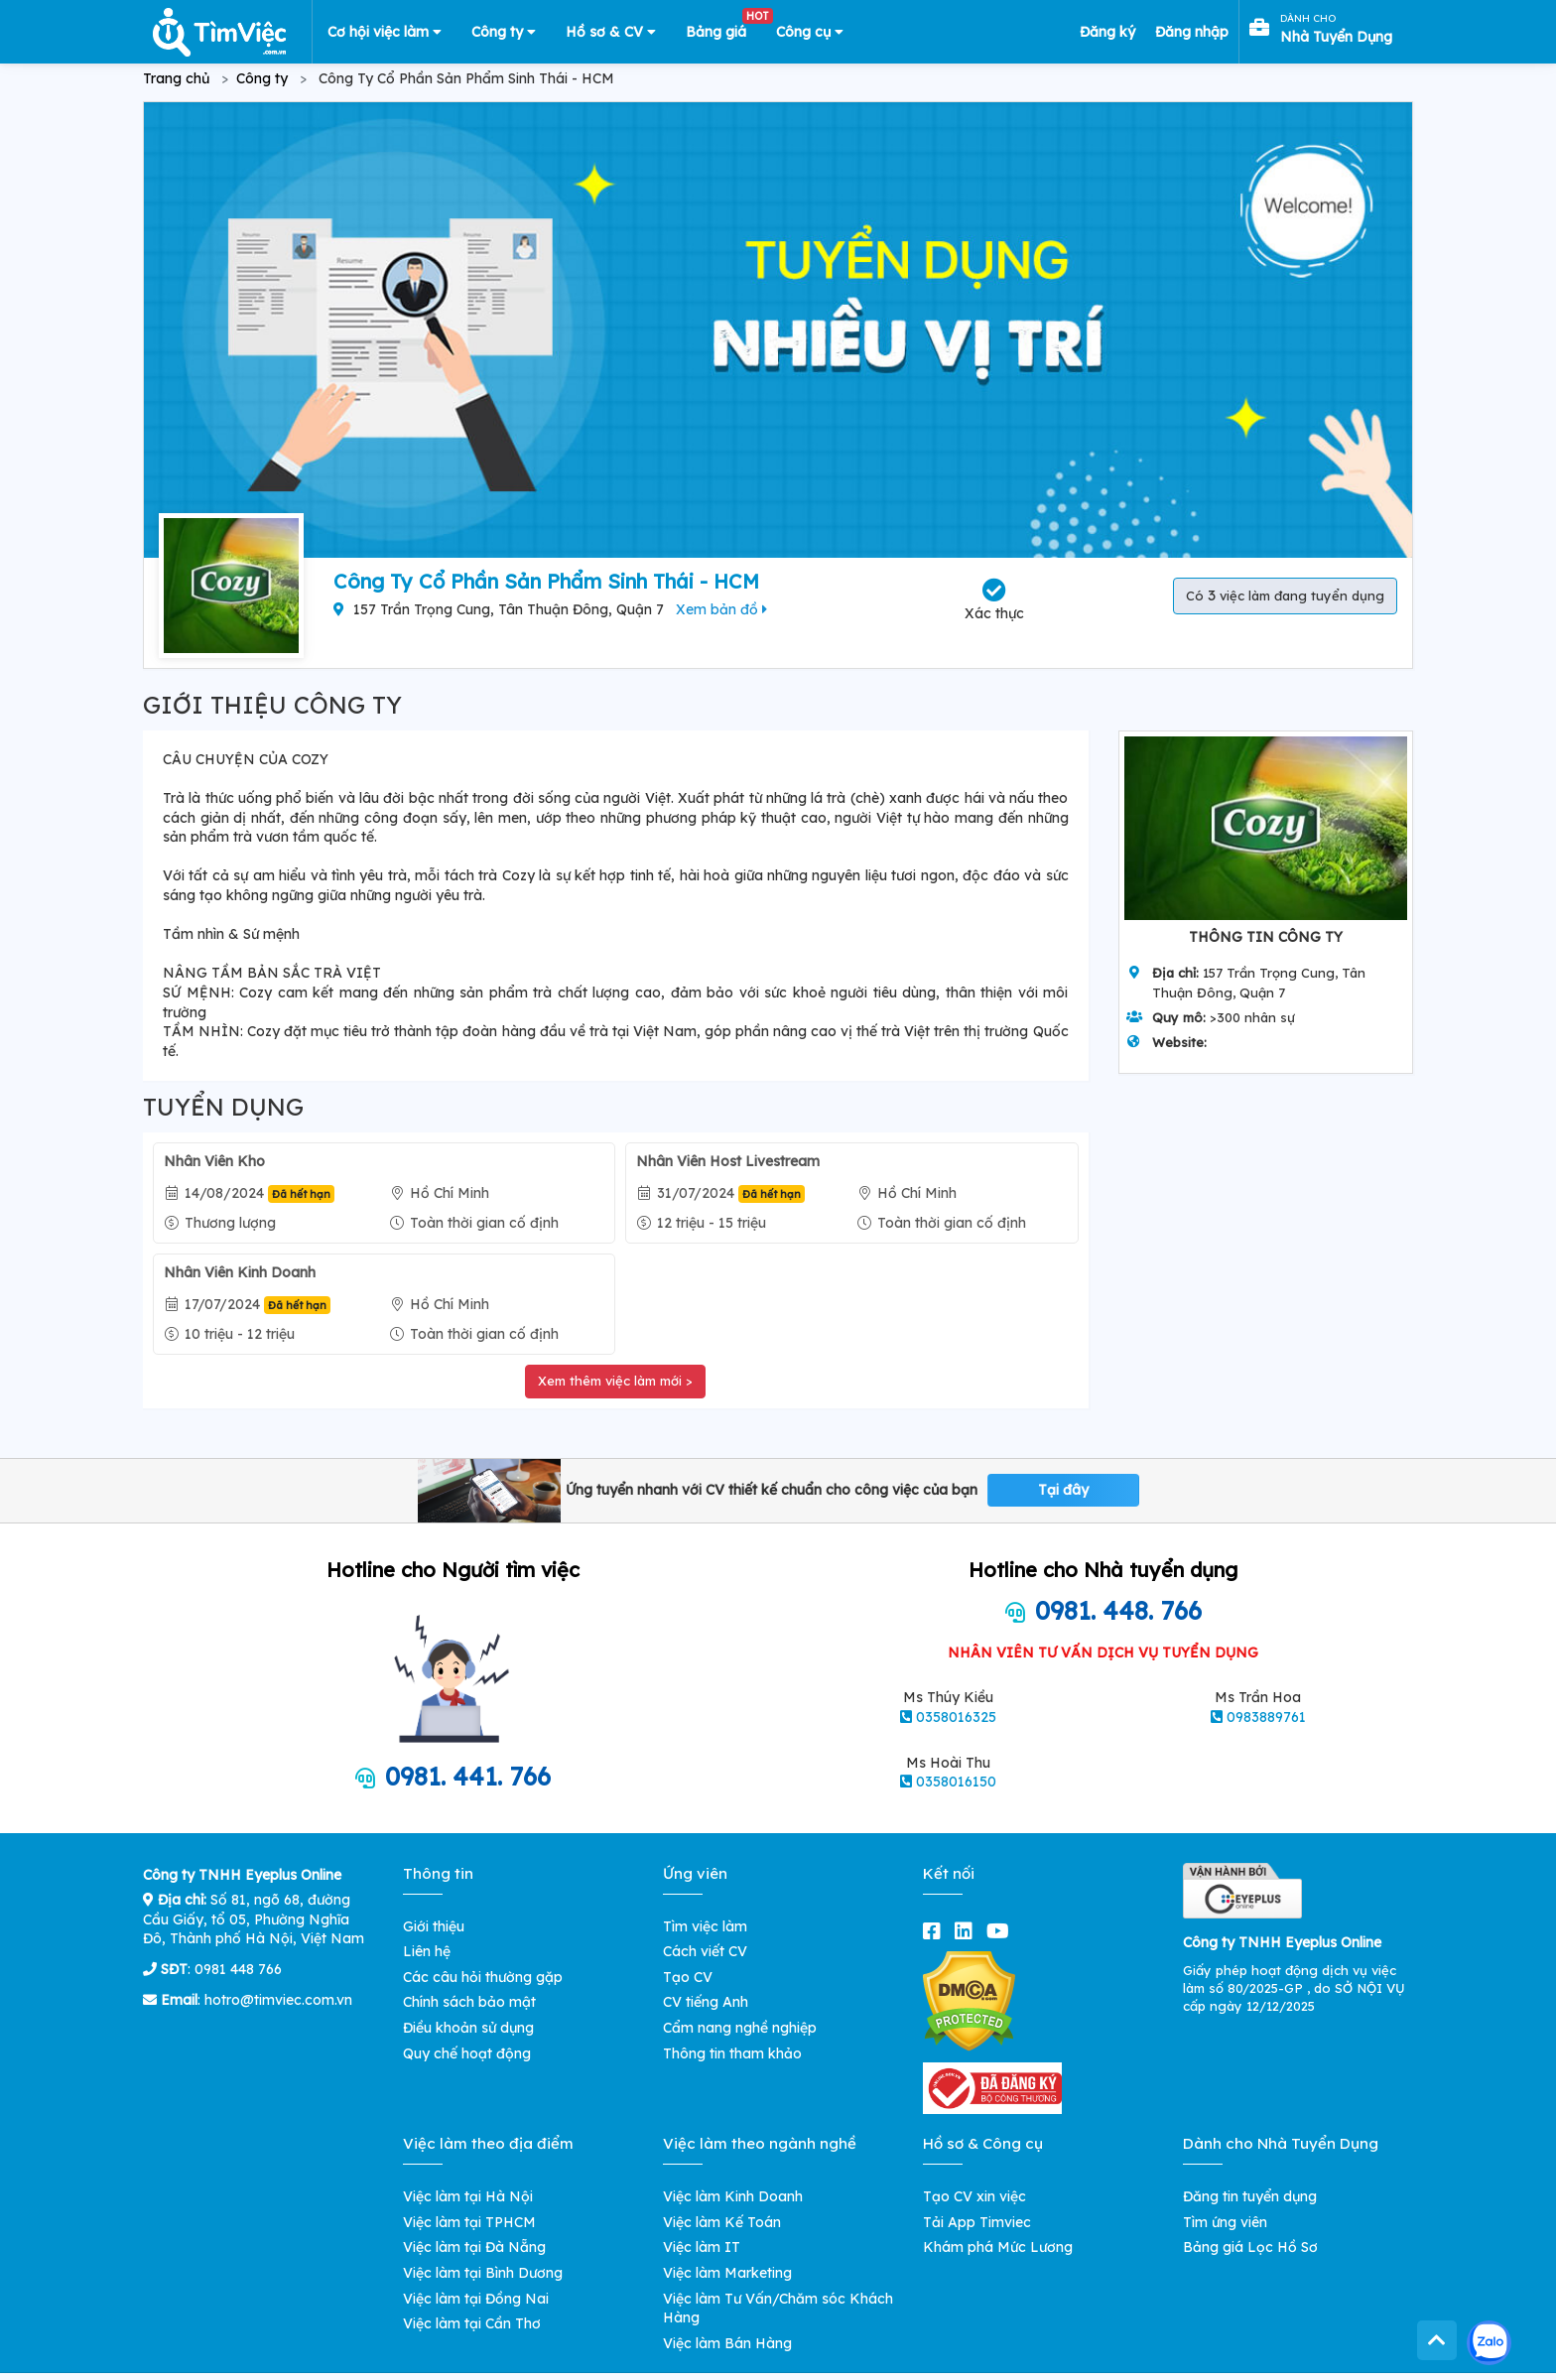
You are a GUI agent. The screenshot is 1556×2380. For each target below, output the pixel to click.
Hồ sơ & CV (611, 32)
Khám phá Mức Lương (998, 2247)
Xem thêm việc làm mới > (615, 1380)
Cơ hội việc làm (384, 32)
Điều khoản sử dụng (468, 2028)
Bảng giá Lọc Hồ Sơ (1250, 2247)
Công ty (503, 32)
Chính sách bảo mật (469, 2002)
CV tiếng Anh (705, 2002)
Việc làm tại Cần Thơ (472, 2323)
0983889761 (1266, 1717)
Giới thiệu (433, 1926)
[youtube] (1001, 1930)
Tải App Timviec (977, 2222)
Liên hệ (427, 1951)
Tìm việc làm (705, 1926)
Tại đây (1063, 1490)
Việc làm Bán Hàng (727, 2343)
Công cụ (809, 32)
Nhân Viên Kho (214, 1161)
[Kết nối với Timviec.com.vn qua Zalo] (1489, 2342)
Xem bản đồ (721, 609)
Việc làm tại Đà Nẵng (474, 2247)
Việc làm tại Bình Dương (483, 2273)
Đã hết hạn (301, 1194)
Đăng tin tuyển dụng (1250, 2196)
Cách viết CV (705, 1951)
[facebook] (936, 1930)
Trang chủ (176, 78)
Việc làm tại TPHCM (469, 2222)
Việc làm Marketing (727, 2273)
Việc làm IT (701, 2247)
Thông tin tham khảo (732, 2053)
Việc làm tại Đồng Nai (476, 2299)
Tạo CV (688, 1977)
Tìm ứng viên (1225, 2222)
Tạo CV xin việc (974, 2196)
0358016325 (956, 1717)
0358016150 (956, 1781)
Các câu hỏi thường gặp (483, 1977)
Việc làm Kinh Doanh (733, 2196)
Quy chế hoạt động (467, 2053)
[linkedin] (967, 1930)
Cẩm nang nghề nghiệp (740, 2028)
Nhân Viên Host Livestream (728, 1161)
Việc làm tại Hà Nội (468, 2196)
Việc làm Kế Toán (722, 2222)
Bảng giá (723, 28)
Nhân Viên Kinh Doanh (240, 1272)
